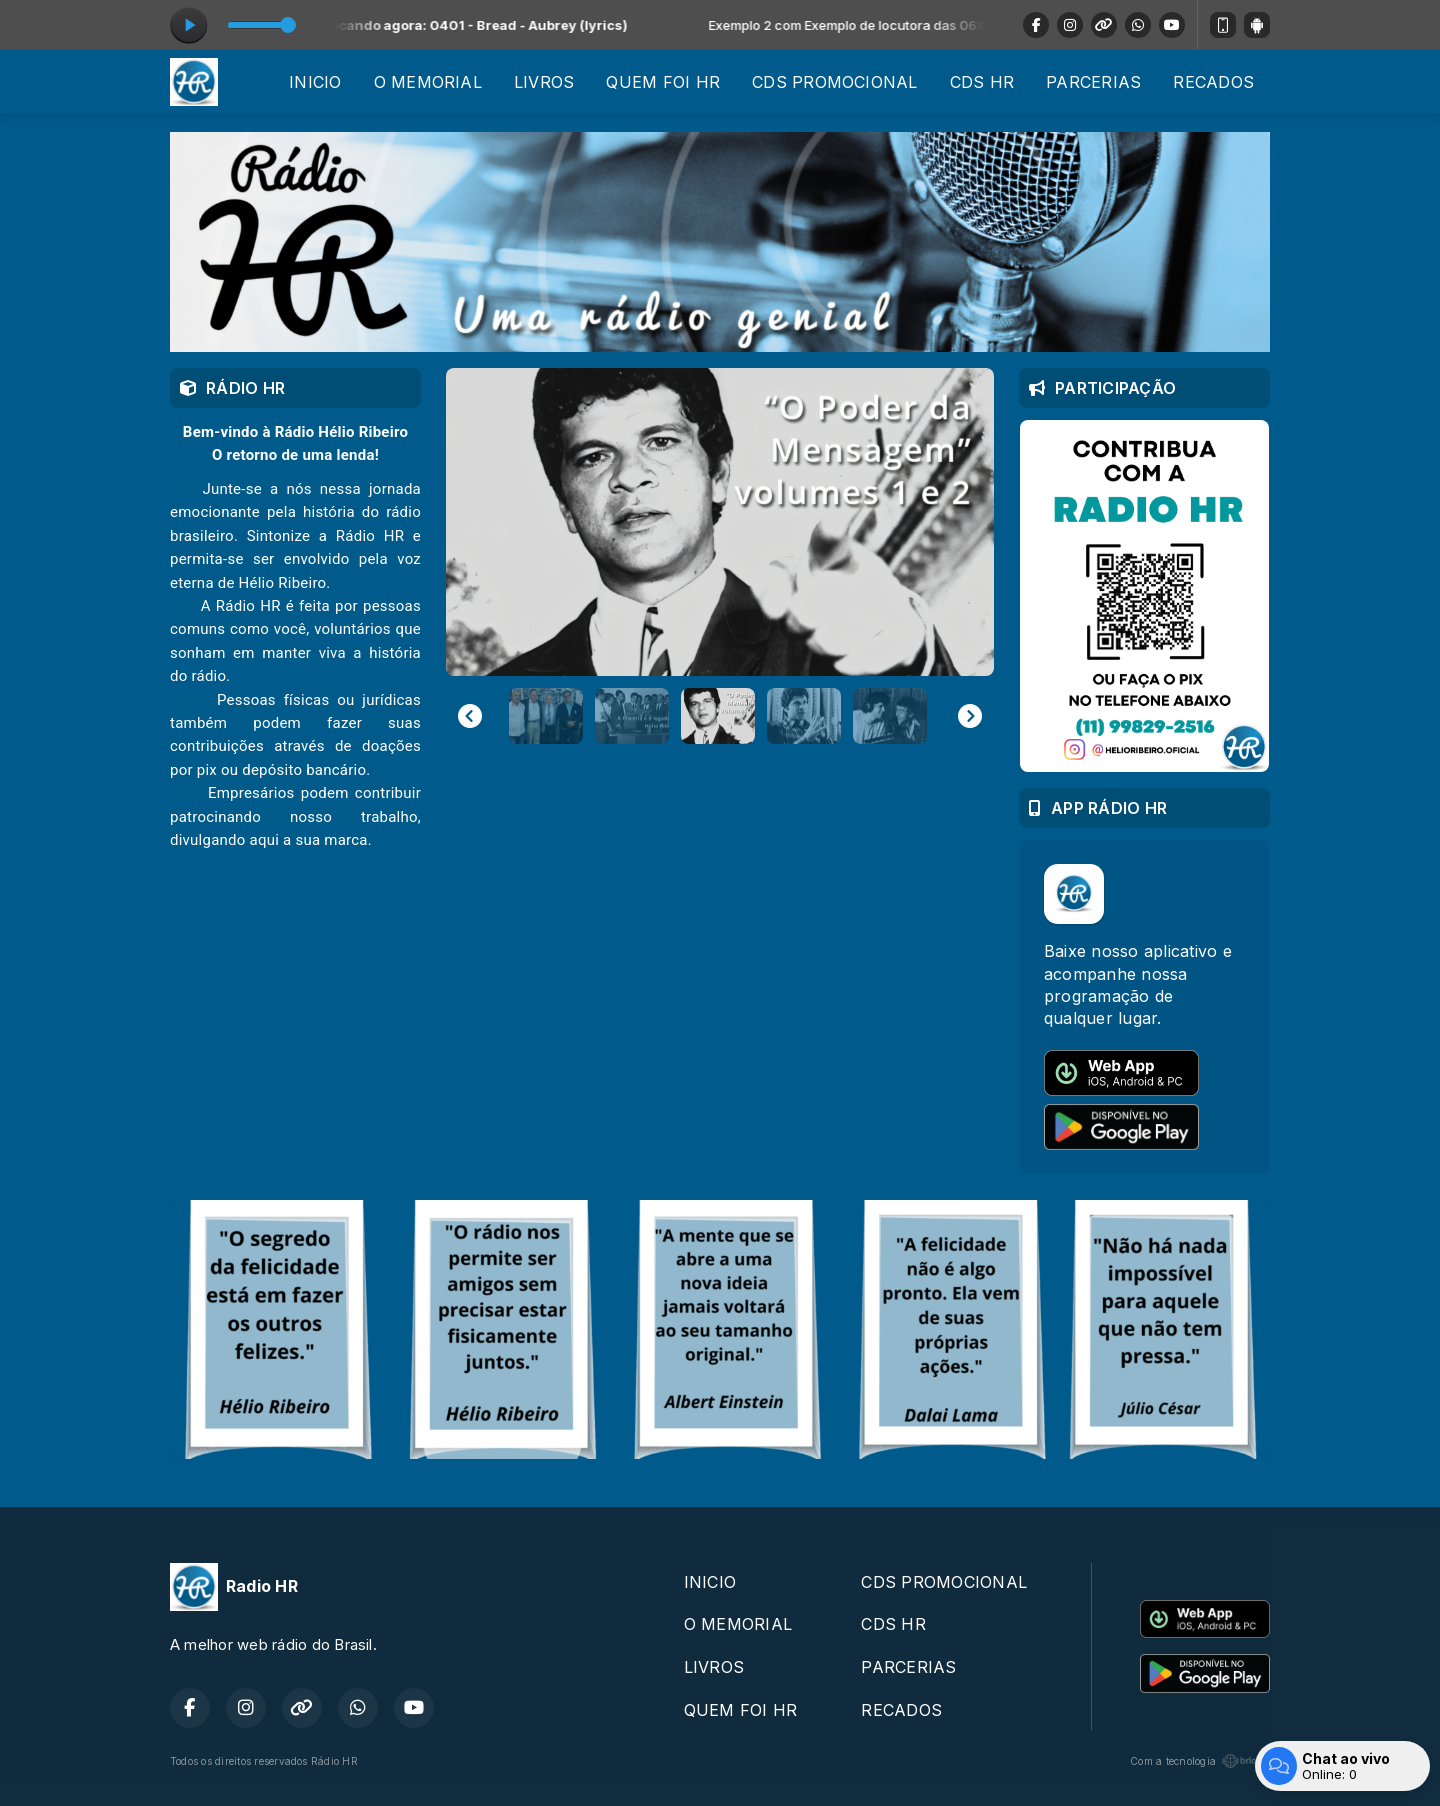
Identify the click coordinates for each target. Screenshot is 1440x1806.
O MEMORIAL (428, 82)
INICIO (315, 82)
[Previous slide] (470, 716)
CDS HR (982, 82)
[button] (546, 716)
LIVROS (544, 82)
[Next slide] (970, 716)
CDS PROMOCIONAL (835, 82)
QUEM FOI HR (663, 82)
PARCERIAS (1093, 82)
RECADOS (1213, 82)
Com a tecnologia (1200, 1761)
